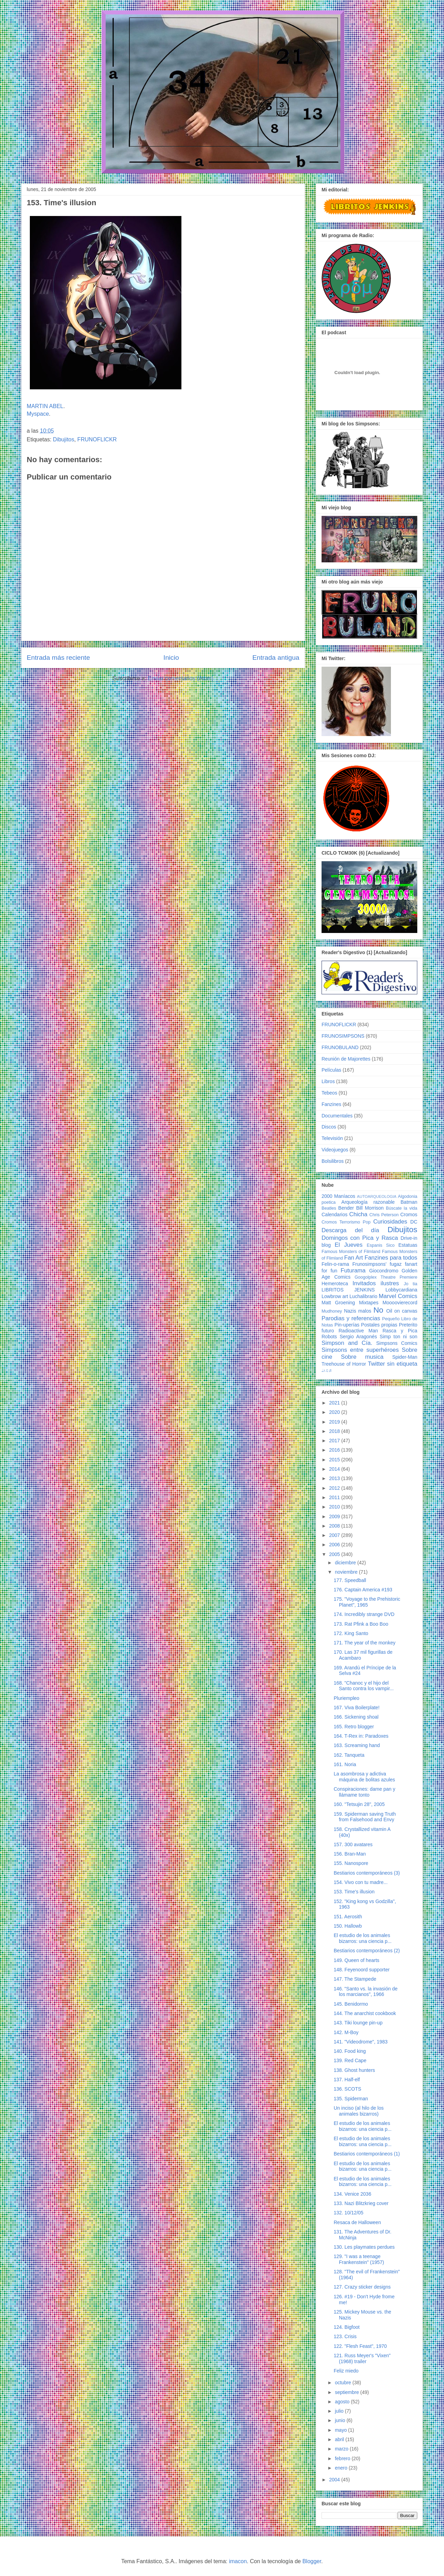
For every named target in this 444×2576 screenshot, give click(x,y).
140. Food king (350, 2051)
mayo (341, 2430)
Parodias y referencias (351, 1318)
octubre (343, 2382)
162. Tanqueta (349, 1755)
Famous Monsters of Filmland (351, 1251)
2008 (335, 1526)
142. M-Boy (346, 2032)
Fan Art (353, 1257)
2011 (335, 1497)
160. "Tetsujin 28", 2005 (359, 1804)
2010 (335, 1507)
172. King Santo (351, 1633)
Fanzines (331, 1104)
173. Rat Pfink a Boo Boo (361, 1624)
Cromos (408, 1214)
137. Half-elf (347, 2079)
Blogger (311, 2561)
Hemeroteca (335, 1283)
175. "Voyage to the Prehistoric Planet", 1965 (367, 1602)
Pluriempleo (346, 1698)
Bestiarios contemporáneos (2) (367, 1950)
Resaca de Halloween (357, 2222)
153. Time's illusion (354, 1891)
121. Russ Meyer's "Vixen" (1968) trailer (362, 2358)
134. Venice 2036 (352, 2194)
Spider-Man (404, 1357)
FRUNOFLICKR (97, 439)
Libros (328, 1081)
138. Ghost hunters (354, 2070)
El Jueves (348, 1245)
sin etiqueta (402, 1363)
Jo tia (410, 1283)
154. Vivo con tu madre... (360, 1882)
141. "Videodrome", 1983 (360, 2042)
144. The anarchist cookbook (365, 2013)
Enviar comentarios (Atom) (180, 678)
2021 (335, 1403)
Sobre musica (362, 1357)
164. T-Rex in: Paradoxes (361, 1736)
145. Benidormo (351, 2004)
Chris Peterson (384, 1214)
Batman (409, 1202)
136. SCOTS (347, 2089)
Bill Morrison (370, 1208)
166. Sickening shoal (356, 1717)
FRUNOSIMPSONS (343, 1036)
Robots (329, 1336)
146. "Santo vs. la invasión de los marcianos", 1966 (366, 1991)
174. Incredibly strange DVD (364, 1614)
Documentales (337, 1115)
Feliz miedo (346, 2371)
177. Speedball (350, 1580)
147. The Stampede (355, 1979)
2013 (335, 1478)
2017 (335, 1440)
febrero (343, 2458)
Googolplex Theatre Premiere (386, 1277)
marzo (342, 2449)
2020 (335, 1412)
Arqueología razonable (368, 1202)
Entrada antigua (276, 657)
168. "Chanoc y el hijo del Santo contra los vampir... (364, 1686)
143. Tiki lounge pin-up (358, 2022)
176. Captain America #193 (363, 1589)
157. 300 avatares (353, 1844)
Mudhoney (332, 1311)
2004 (335, 2479)
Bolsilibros (333, 1161)
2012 (335, 1488)
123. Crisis (345, 2336)
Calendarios (335, 1214)
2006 (335, 1544)
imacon (238, 2561)
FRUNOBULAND (340, 1047)
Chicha (358, 1214)
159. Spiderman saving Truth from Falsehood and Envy (365, 1817)
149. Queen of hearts (356, 1960)
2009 (335, 1516)
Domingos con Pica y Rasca (360, 1238)
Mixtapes (368, 1302)
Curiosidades (390, 1221)
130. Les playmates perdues (364, 2247)
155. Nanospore (351, 1863)
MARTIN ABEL (45, 406)
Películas (331, 1070)
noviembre (347, 1572)
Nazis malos (358, 1311)
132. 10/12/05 (349, 2212)
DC (413, 1222)
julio (340, 2411)
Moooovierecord (400, 1302)
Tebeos (329, 1093)
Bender (346, 1208)
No (378, 1310)
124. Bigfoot (347, 2327)
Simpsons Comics (396, 1343)
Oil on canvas (401, 1311)
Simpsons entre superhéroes (360, 1350)
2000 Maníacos (338, 1196)
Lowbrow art (335, 1296)
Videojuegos (335, 1149)
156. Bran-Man (350, 1854)
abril (340, 2439)
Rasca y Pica (400, 1330)
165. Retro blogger (354, 1726)
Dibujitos (63, 439)
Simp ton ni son (398, 1336)
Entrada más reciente (58, 657)
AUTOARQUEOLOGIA (376, 1196)
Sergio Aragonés (358, 1336)
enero (342, 2468)
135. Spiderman (351, 2098)
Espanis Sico (380, 1245)
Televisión (332, 1138)
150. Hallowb (348, 1926)
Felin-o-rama (335, 1264)
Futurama (353, 1270)
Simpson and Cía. (347, 1343)
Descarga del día (350, 1230)
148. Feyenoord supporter (362, 1969)
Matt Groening (338, 1302)
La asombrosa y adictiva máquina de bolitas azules (364, 1776)
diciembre (346, 1562)
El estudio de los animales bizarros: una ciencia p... (363, 1938)
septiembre (347, 2392)
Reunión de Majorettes (346, 1059)
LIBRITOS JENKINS (348, 1290)
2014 (335, 1469)
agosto (343, 2401)
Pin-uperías (346, 1325)
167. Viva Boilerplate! (356, 1707)
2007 (335, 1535)
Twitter (376, 1363)
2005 (335, 1554)
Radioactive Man (358, 1330)
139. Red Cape (350, 2060)
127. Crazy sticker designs (362, 2287)
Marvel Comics (398, 1296)
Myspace (38, 414)
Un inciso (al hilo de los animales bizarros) (359, 2111)
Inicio (171, 657)
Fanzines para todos (391, 1257)
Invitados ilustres (375, 1283)
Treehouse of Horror (344, 1364)
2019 (335, 1422)
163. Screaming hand (357, 1745)
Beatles (329, 1208)
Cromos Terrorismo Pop (346, 1222)
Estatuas (408, 1245)
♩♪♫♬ (327, 1370)
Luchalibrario (363, 1296)
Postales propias (379, 1325)
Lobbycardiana (401, 1290)
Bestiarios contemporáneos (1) (367, 2153)
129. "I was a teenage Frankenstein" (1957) (359, 2259)
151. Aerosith (348, 1916)
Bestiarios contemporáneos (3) (367, 1873)
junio (340, 2420)
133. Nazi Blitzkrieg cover (361, 2203)
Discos (329, 1127)
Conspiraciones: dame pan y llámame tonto (364, 1792)
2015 (335, 1459)
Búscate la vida (401, 1208)
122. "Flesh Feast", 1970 (360, 2346)
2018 (335, 1431)
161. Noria (345, 1764)
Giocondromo (383, 1270)
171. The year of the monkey (364, 1642)
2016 (335, 1450)
